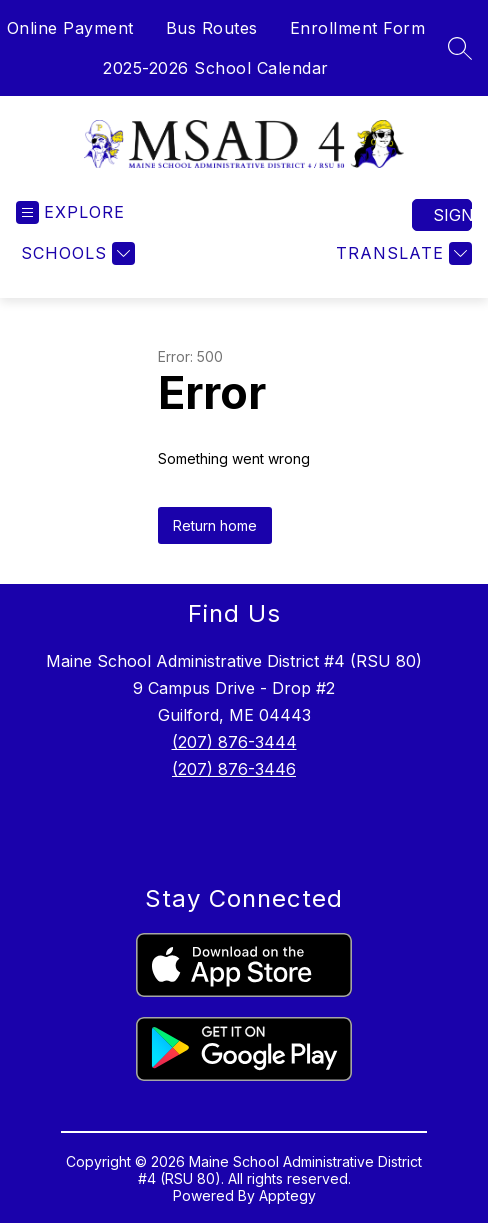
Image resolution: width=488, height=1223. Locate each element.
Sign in (452, 215)
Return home (215, 525)
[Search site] (460, 48)
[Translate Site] (401, 253)
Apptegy (287, 1195)
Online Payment (70, 28)
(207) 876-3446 (234, 769)
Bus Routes (212, 28)
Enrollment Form (358, 28)
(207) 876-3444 (234, 742)
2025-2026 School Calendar (216, 68)
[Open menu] (70, 212)
